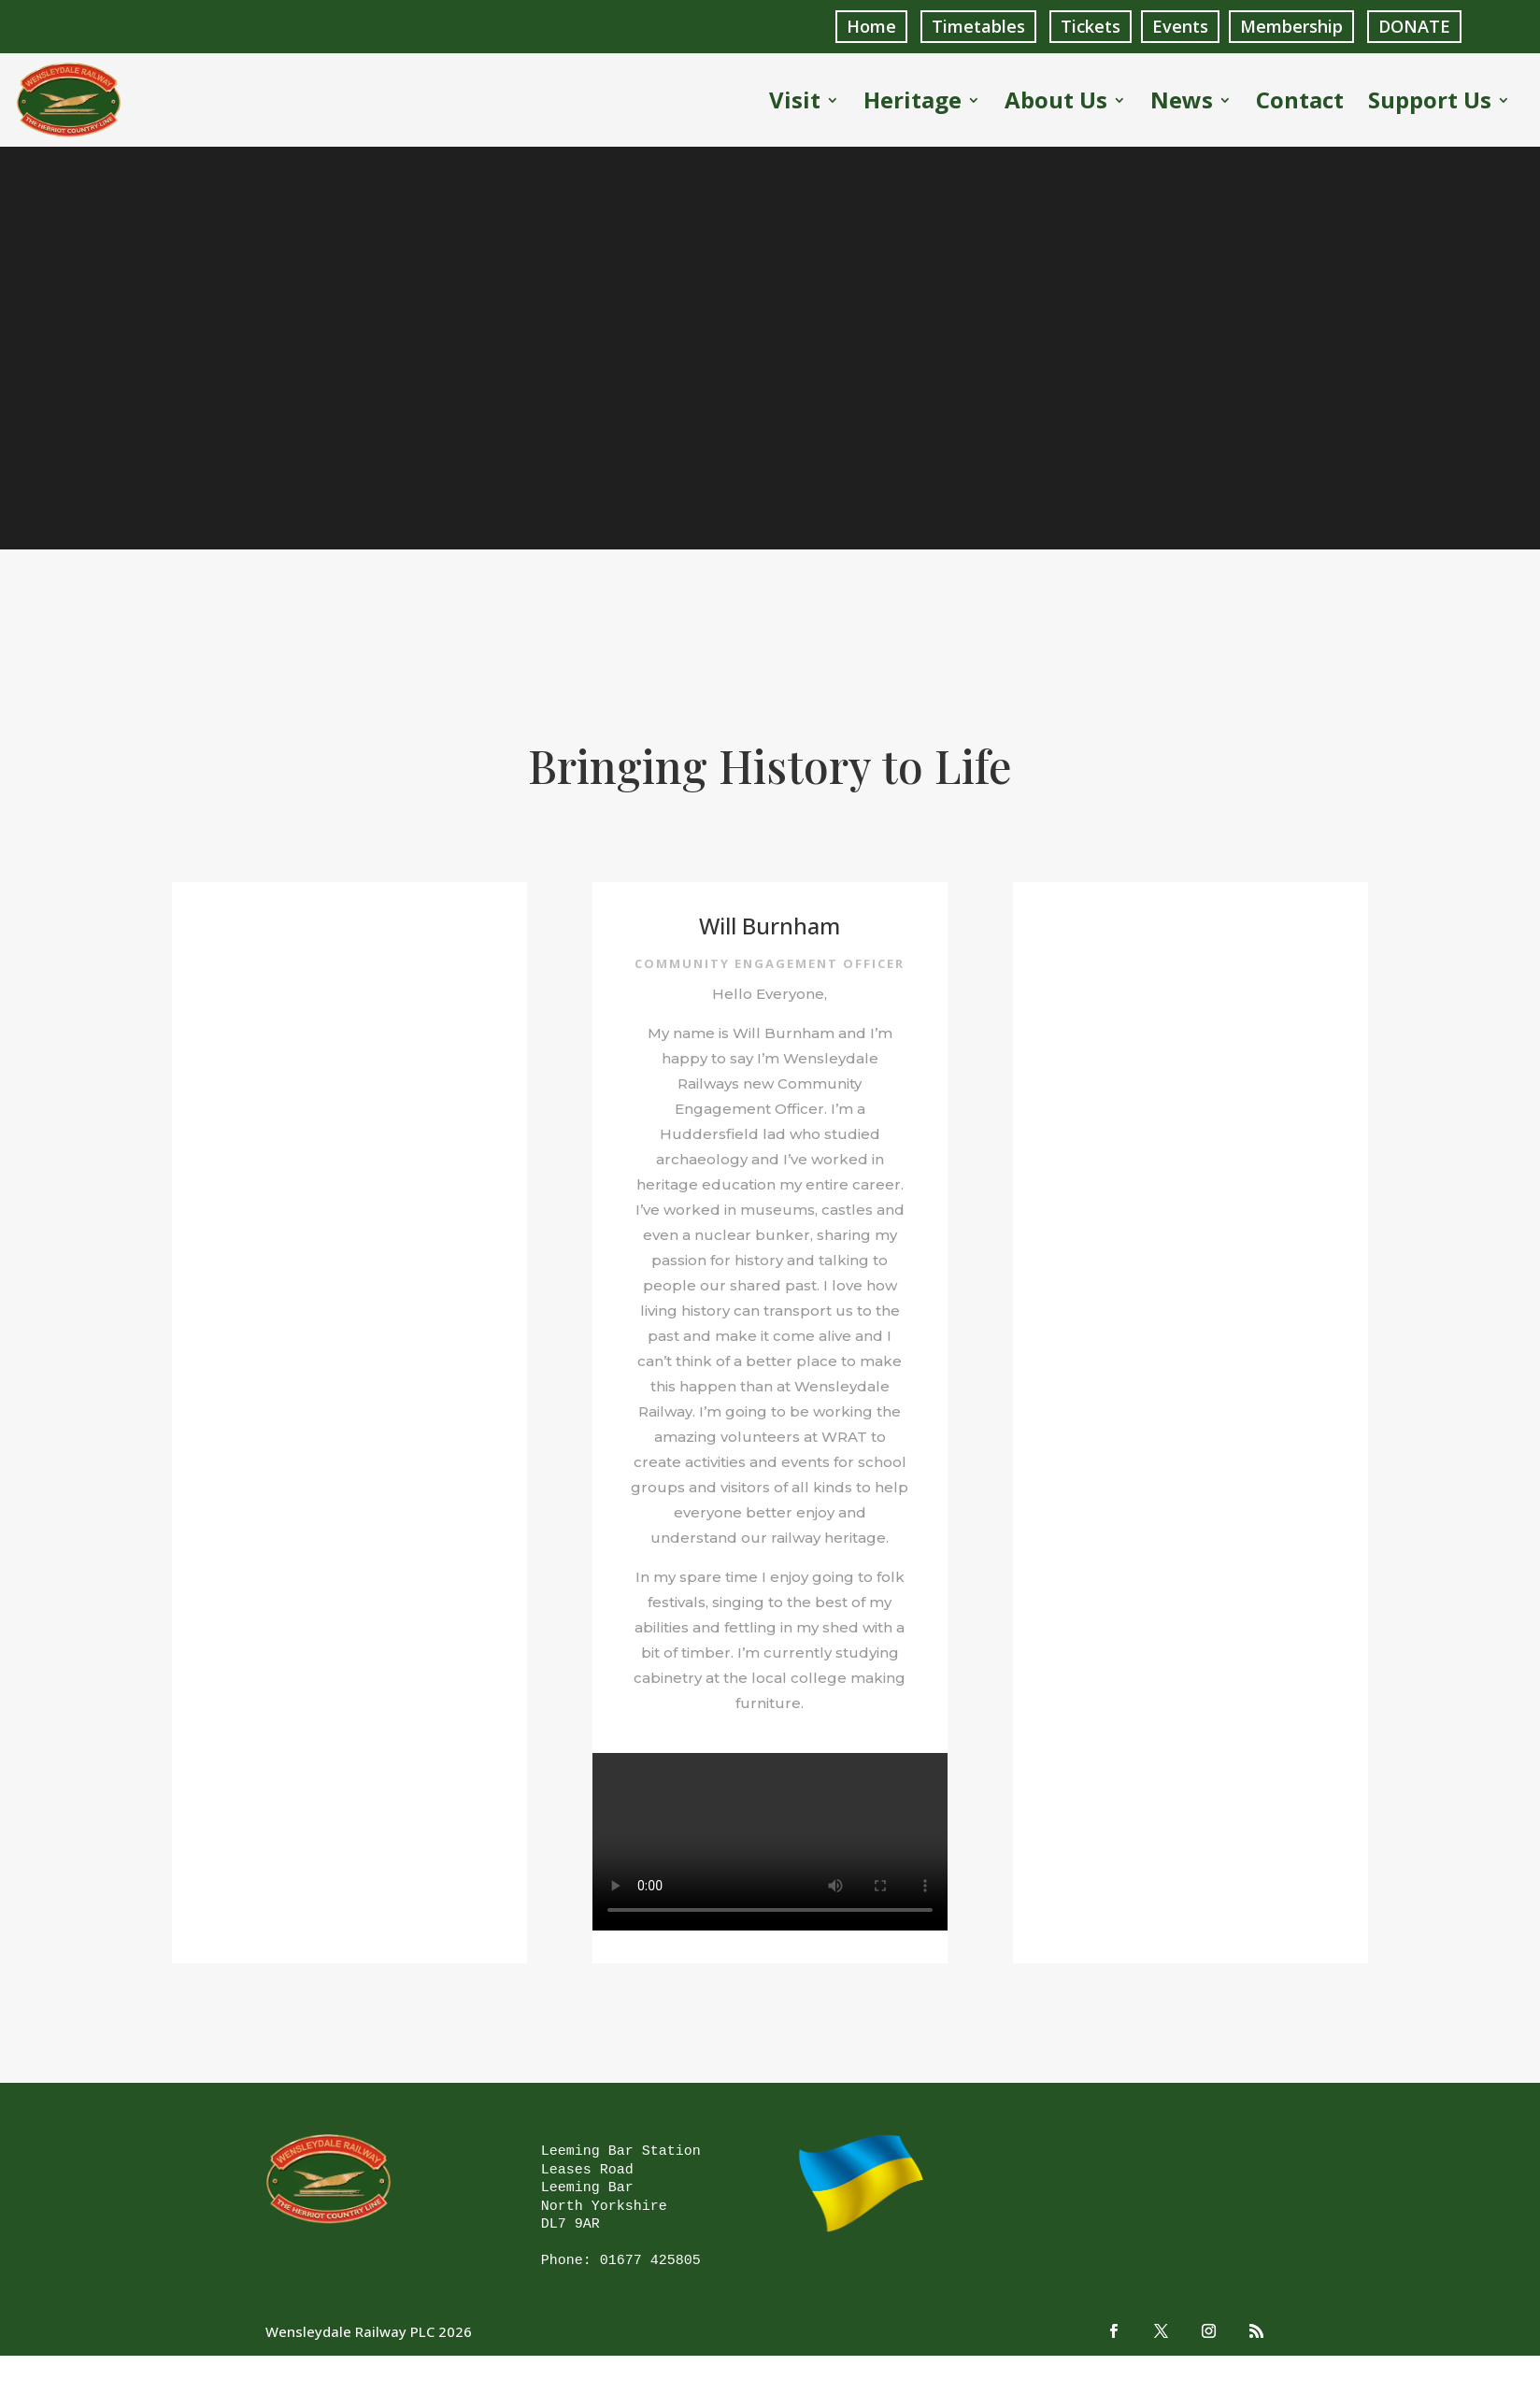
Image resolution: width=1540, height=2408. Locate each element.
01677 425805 (650, 2261)
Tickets (1090, 26)
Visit (794, 104)
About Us (1056, 104)
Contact (1300, 104)
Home (871, 26)
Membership (1291, 26)
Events (1180, 26)
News (1181, 104)
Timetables (978, 26)
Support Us (1429, 104)
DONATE (1414, 26)
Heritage (912, 104)
